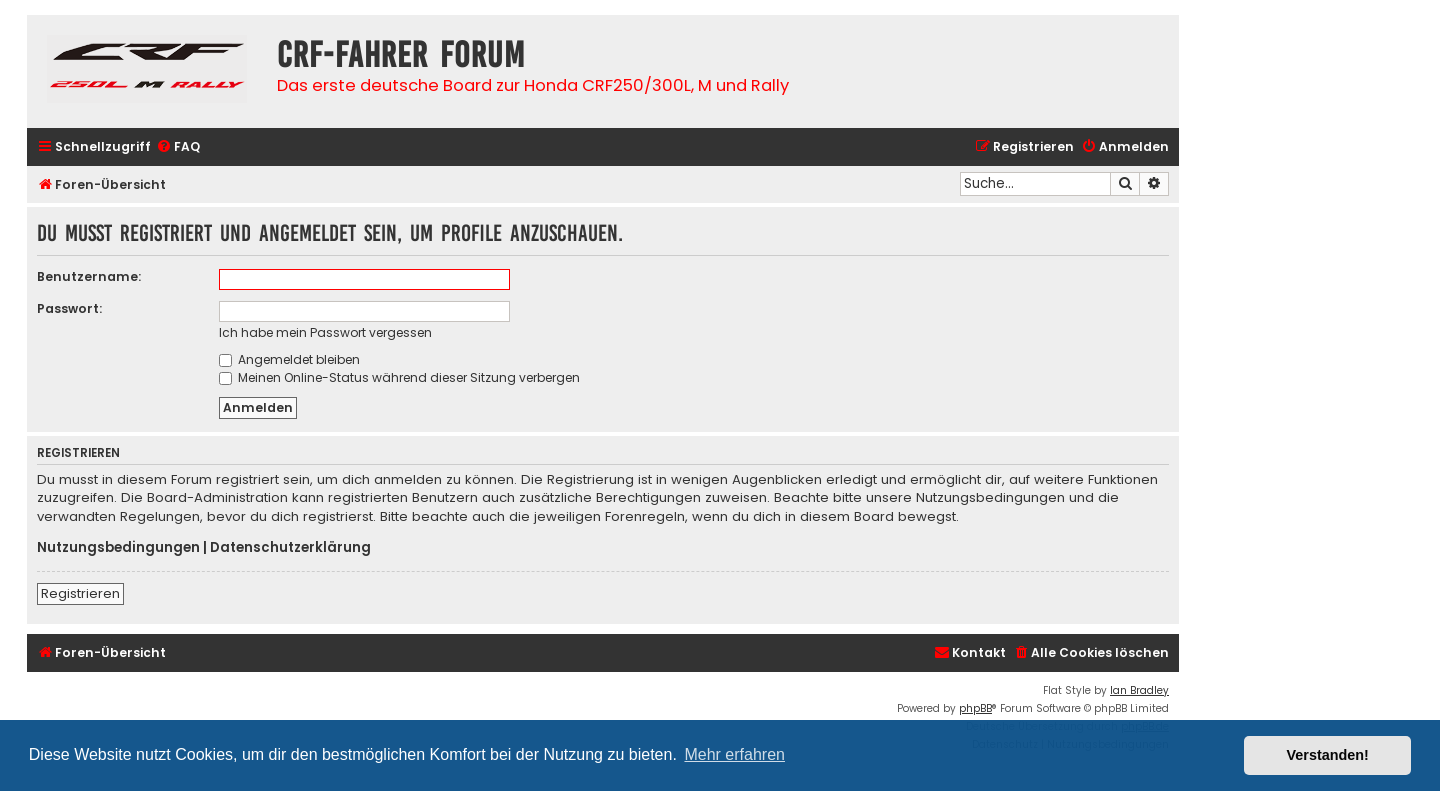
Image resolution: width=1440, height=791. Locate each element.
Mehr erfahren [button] (734, 754)
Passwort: (69, 308)
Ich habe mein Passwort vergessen (325, 332)
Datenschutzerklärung (290, 548)
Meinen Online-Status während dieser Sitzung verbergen (399, 377)
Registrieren (80, 593)
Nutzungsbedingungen (118, 548)
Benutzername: (89, 276)
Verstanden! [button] (1328, 755)
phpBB (975, 708)
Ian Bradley (1139, 690)
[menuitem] (178, 147)
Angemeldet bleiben (289, 359)
